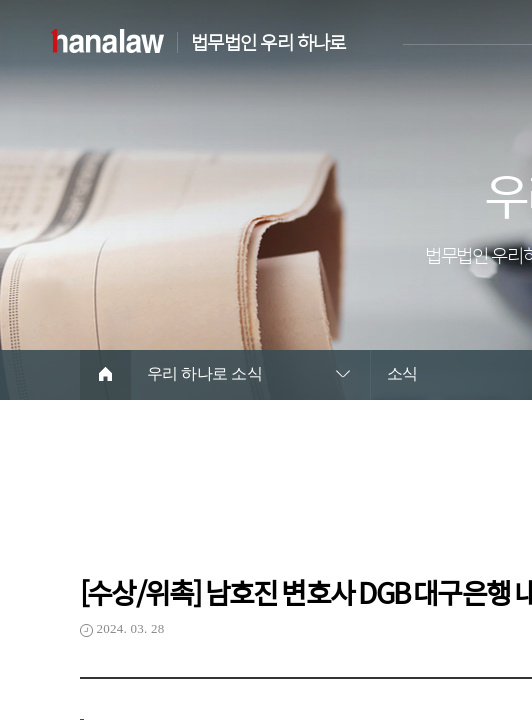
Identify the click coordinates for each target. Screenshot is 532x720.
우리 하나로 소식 (204, 373)
